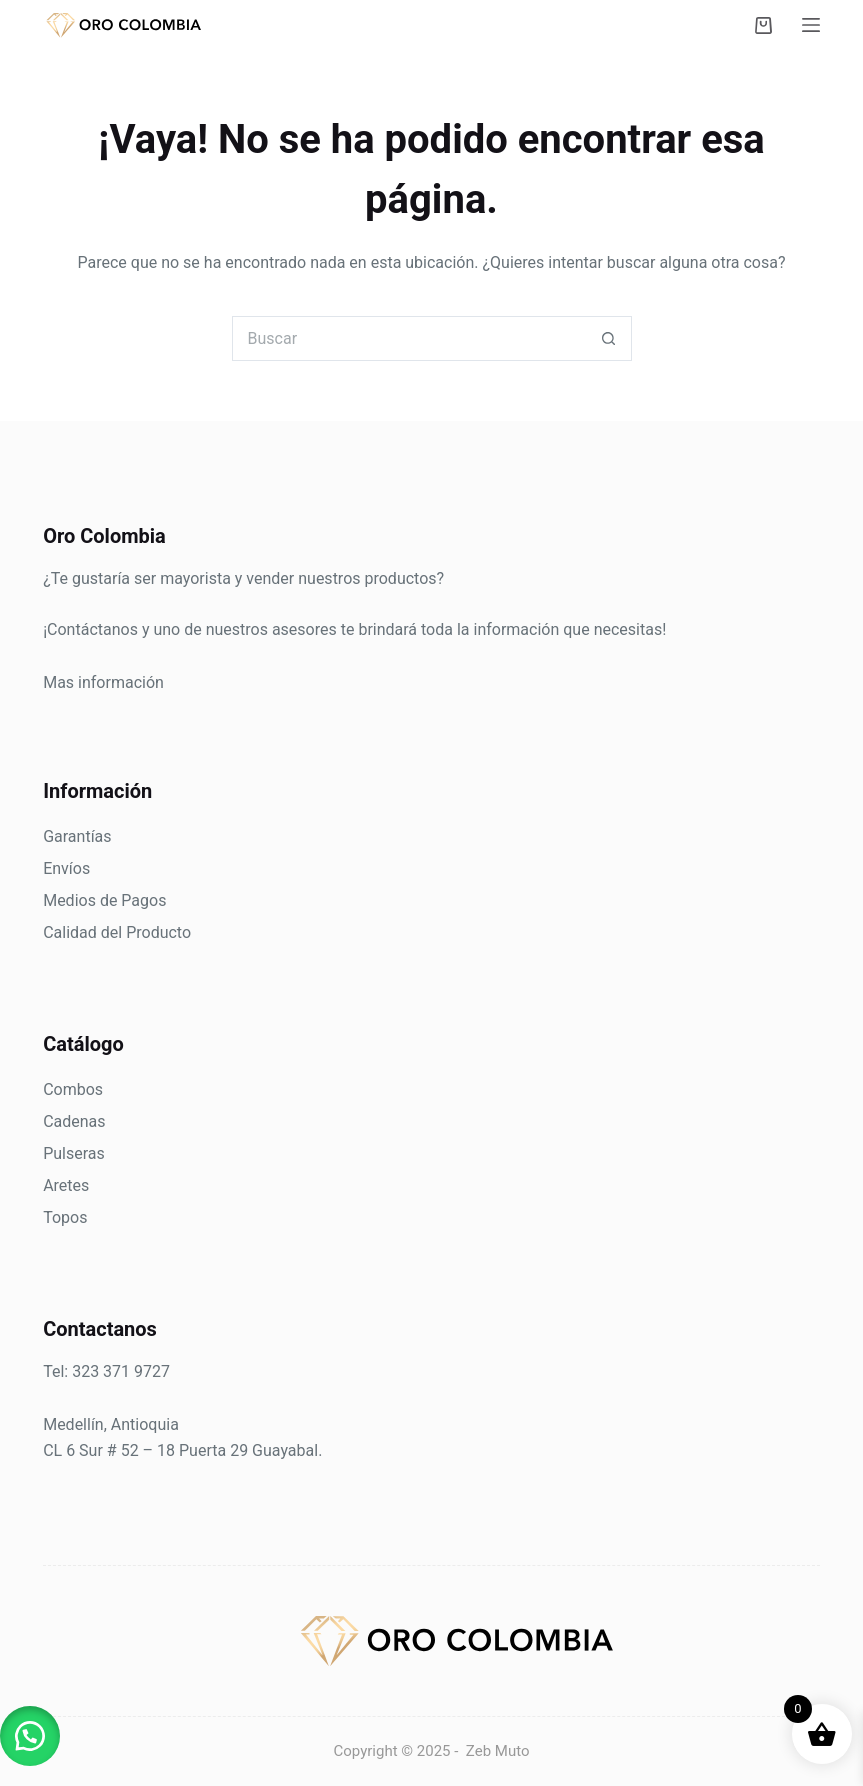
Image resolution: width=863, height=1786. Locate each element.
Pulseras (74, 1153)
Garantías (77, 836)
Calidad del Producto (117, 932)
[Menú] (811, 25)
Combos (73, 1089)
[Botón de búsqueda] (609, 338)
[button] (30, 1736)
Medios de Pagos (104, 900)
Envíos (66, 868)
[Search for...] (409, 338)
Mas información (103, 682)
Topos (65, 1217)
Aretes (66, 1185)
